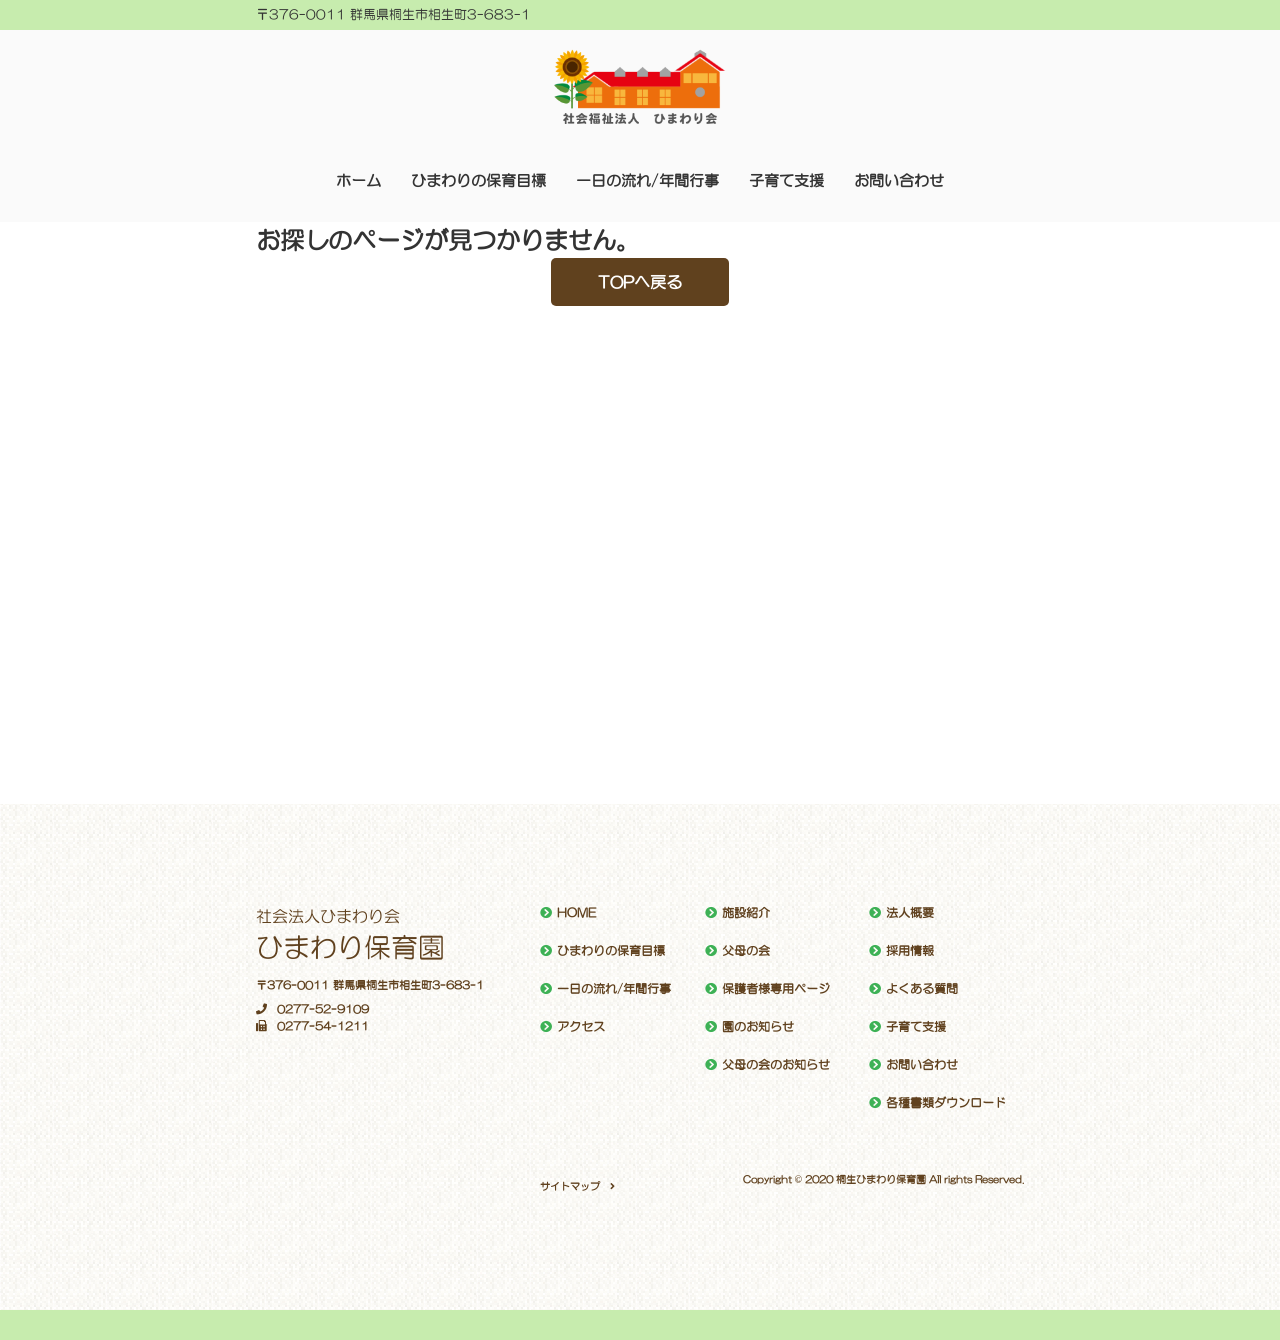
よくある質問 (922, 989)
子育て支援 (786, 180)
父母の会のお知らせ (776, 1065)
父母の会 (746, 951)
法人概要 (910, 913)
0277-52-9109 (312, 1009)
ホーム (358, 180)
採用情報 (910, 951)
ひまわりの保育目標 (478, 180)
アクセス (581, 1027)
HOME (576, 913)
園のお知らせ (758, 1027)
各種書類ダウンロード (946, 1103)
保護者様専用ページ (776, 989)
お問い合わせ (899, 180)
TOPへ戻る (640, 282)
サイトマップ (570, 1186)
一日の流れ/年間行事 (647, 180)
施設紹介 (746, 913)
